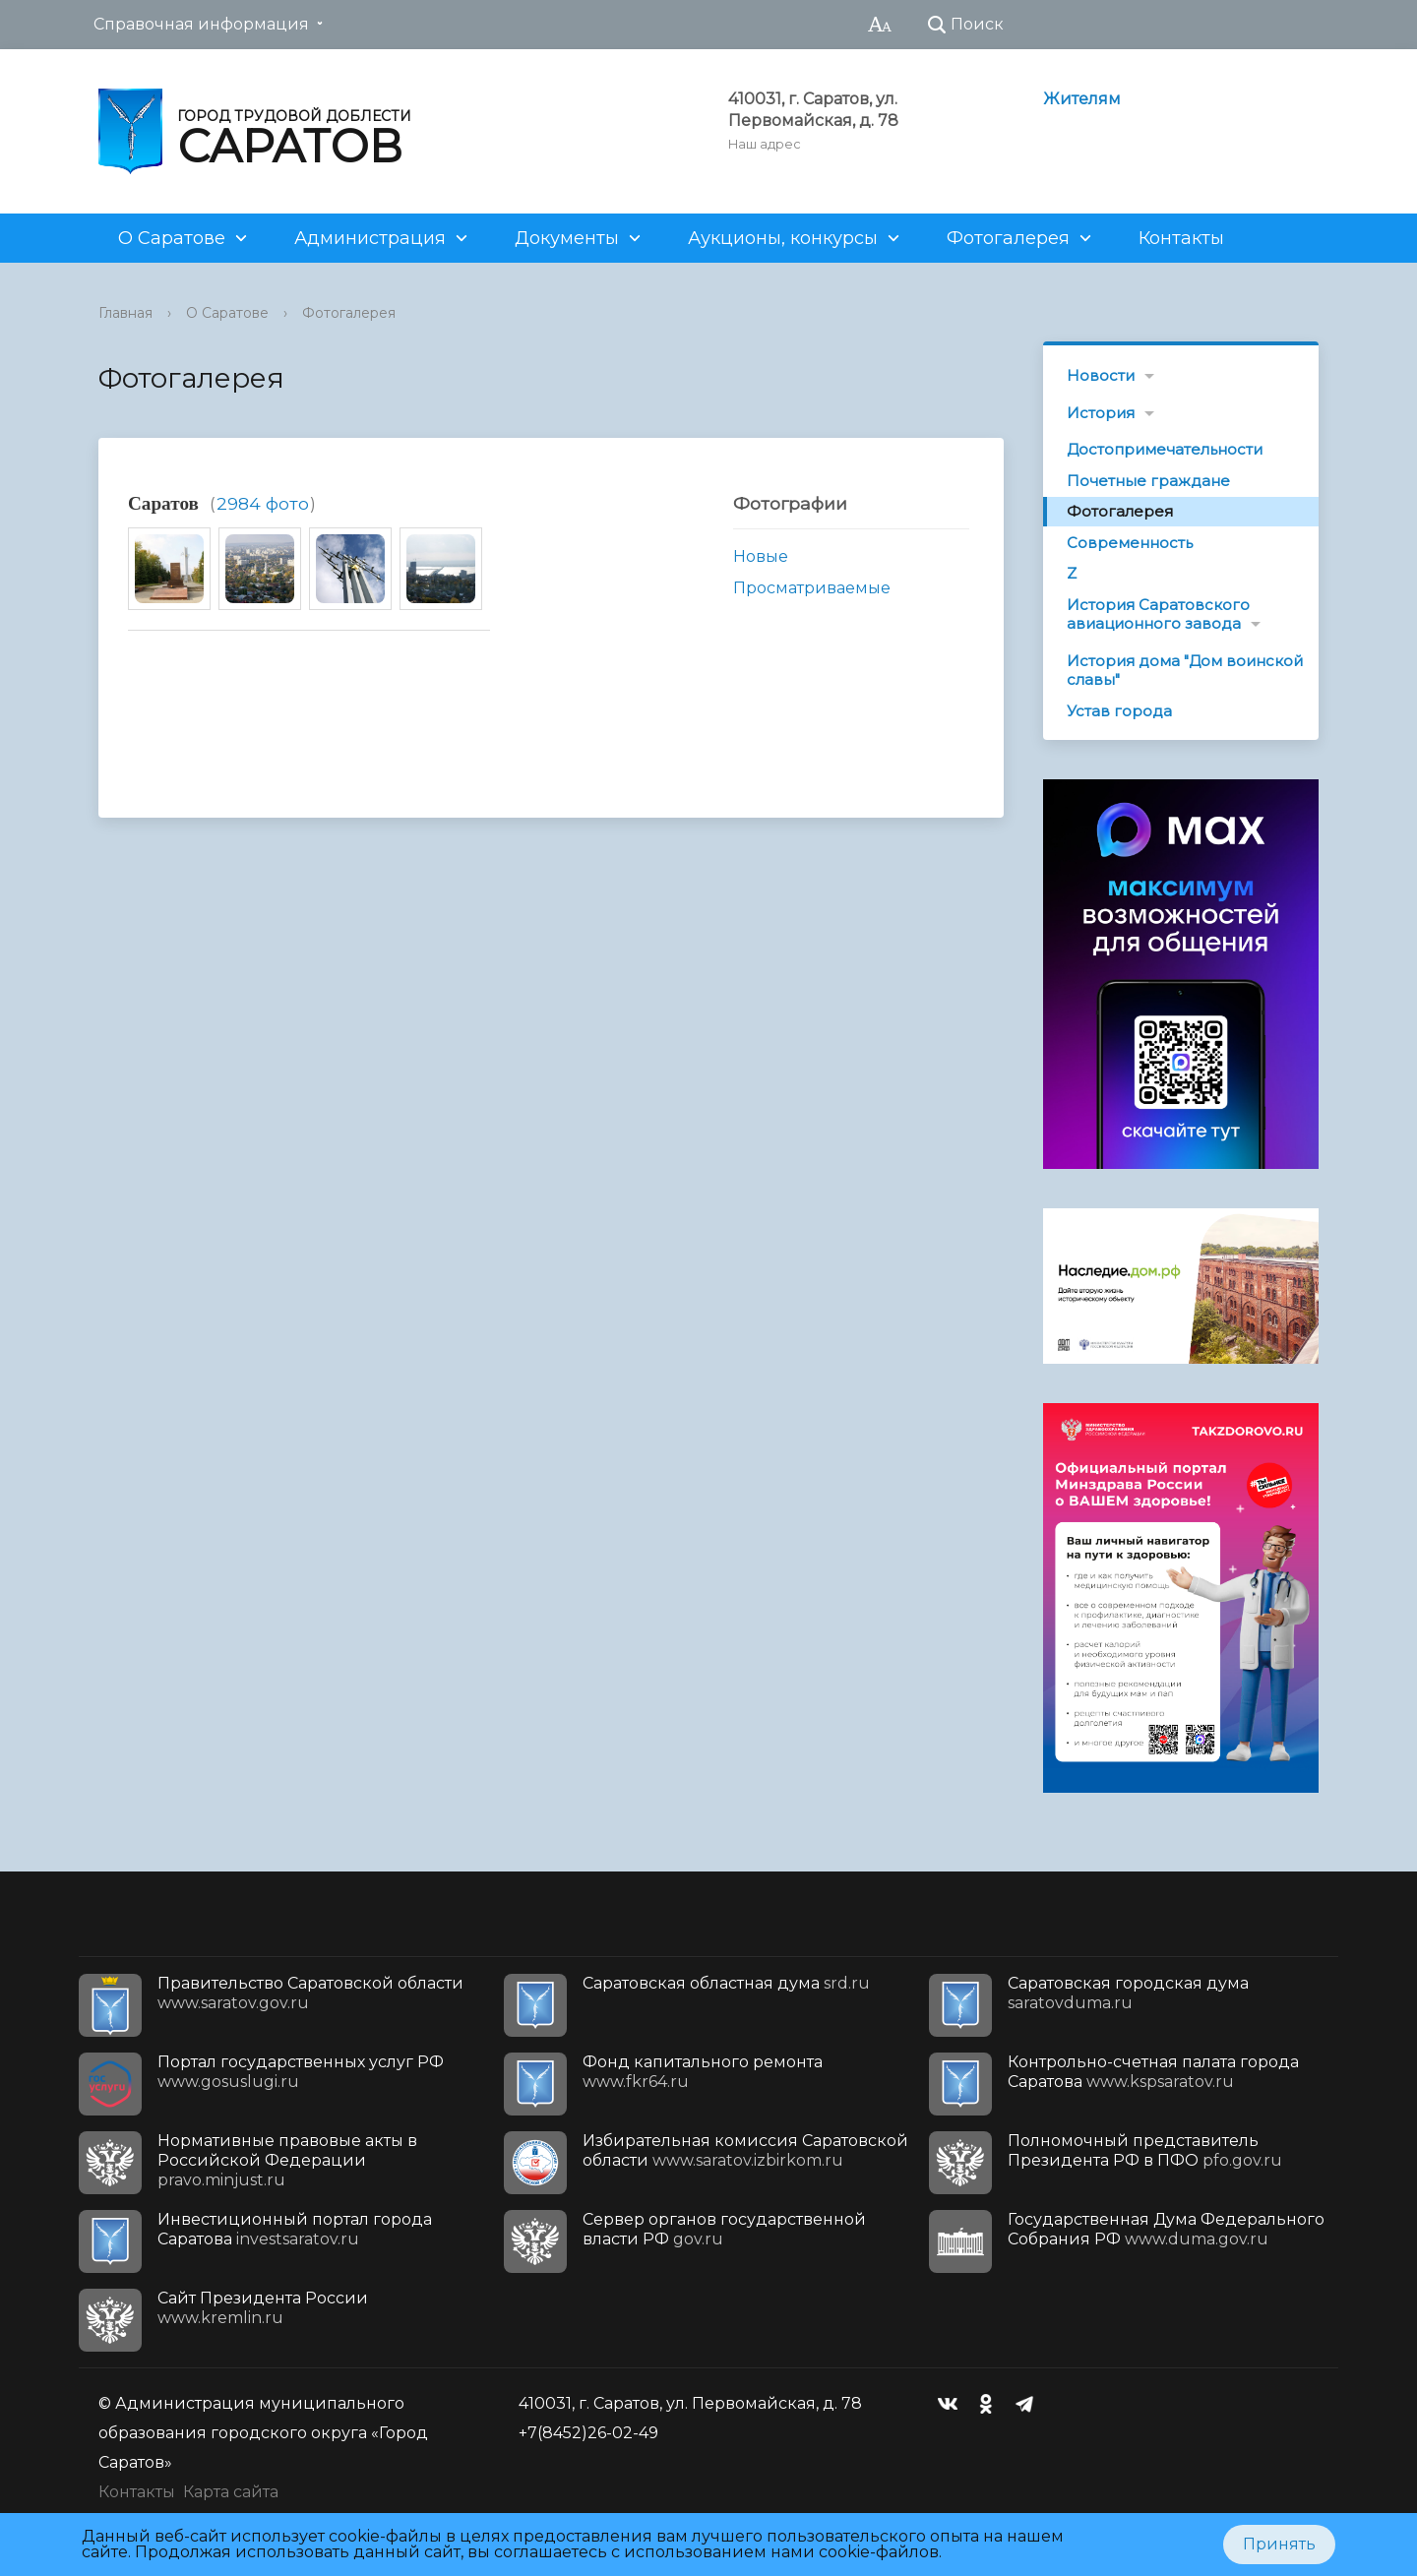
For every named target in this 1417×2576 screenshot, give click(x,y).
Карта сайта (230, 2492)
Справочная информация (201, 24)
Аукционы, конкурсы (783, 238)
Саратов (163, 503)
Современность (1130, 542)
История (1101, 412)
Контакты (1181, 238)
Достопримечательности (1165, 449)
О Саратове (171, 238)
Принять (1279, 2544)
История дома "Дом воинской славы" (1185, 670)
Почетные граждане (1148, 480)
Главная (125, 313)
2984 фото (262, 503)
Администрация (370, 238)
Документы (567, 238)
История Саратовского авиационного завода (1158, 614)
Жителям (1082, 99)
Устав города (1119, 711)
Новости (1101, 375)
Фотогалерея (1008, 238)
